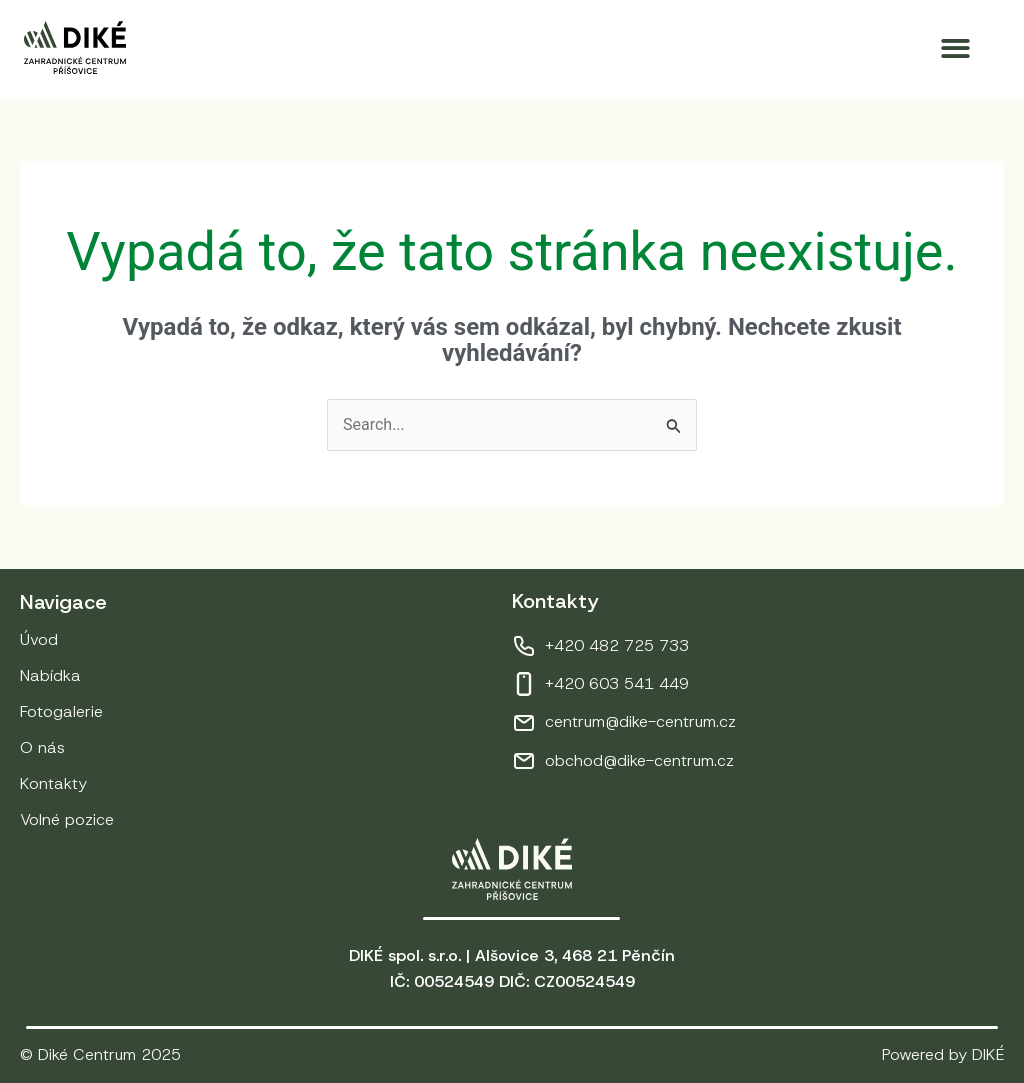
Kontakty (53, 783)
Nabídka (50, 675)
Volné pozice (67, 819)
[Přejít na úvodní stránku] (75, 47)
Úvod (39, 639)
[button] (956, 48)
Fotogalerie (61, 711)
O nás (42, 747)
